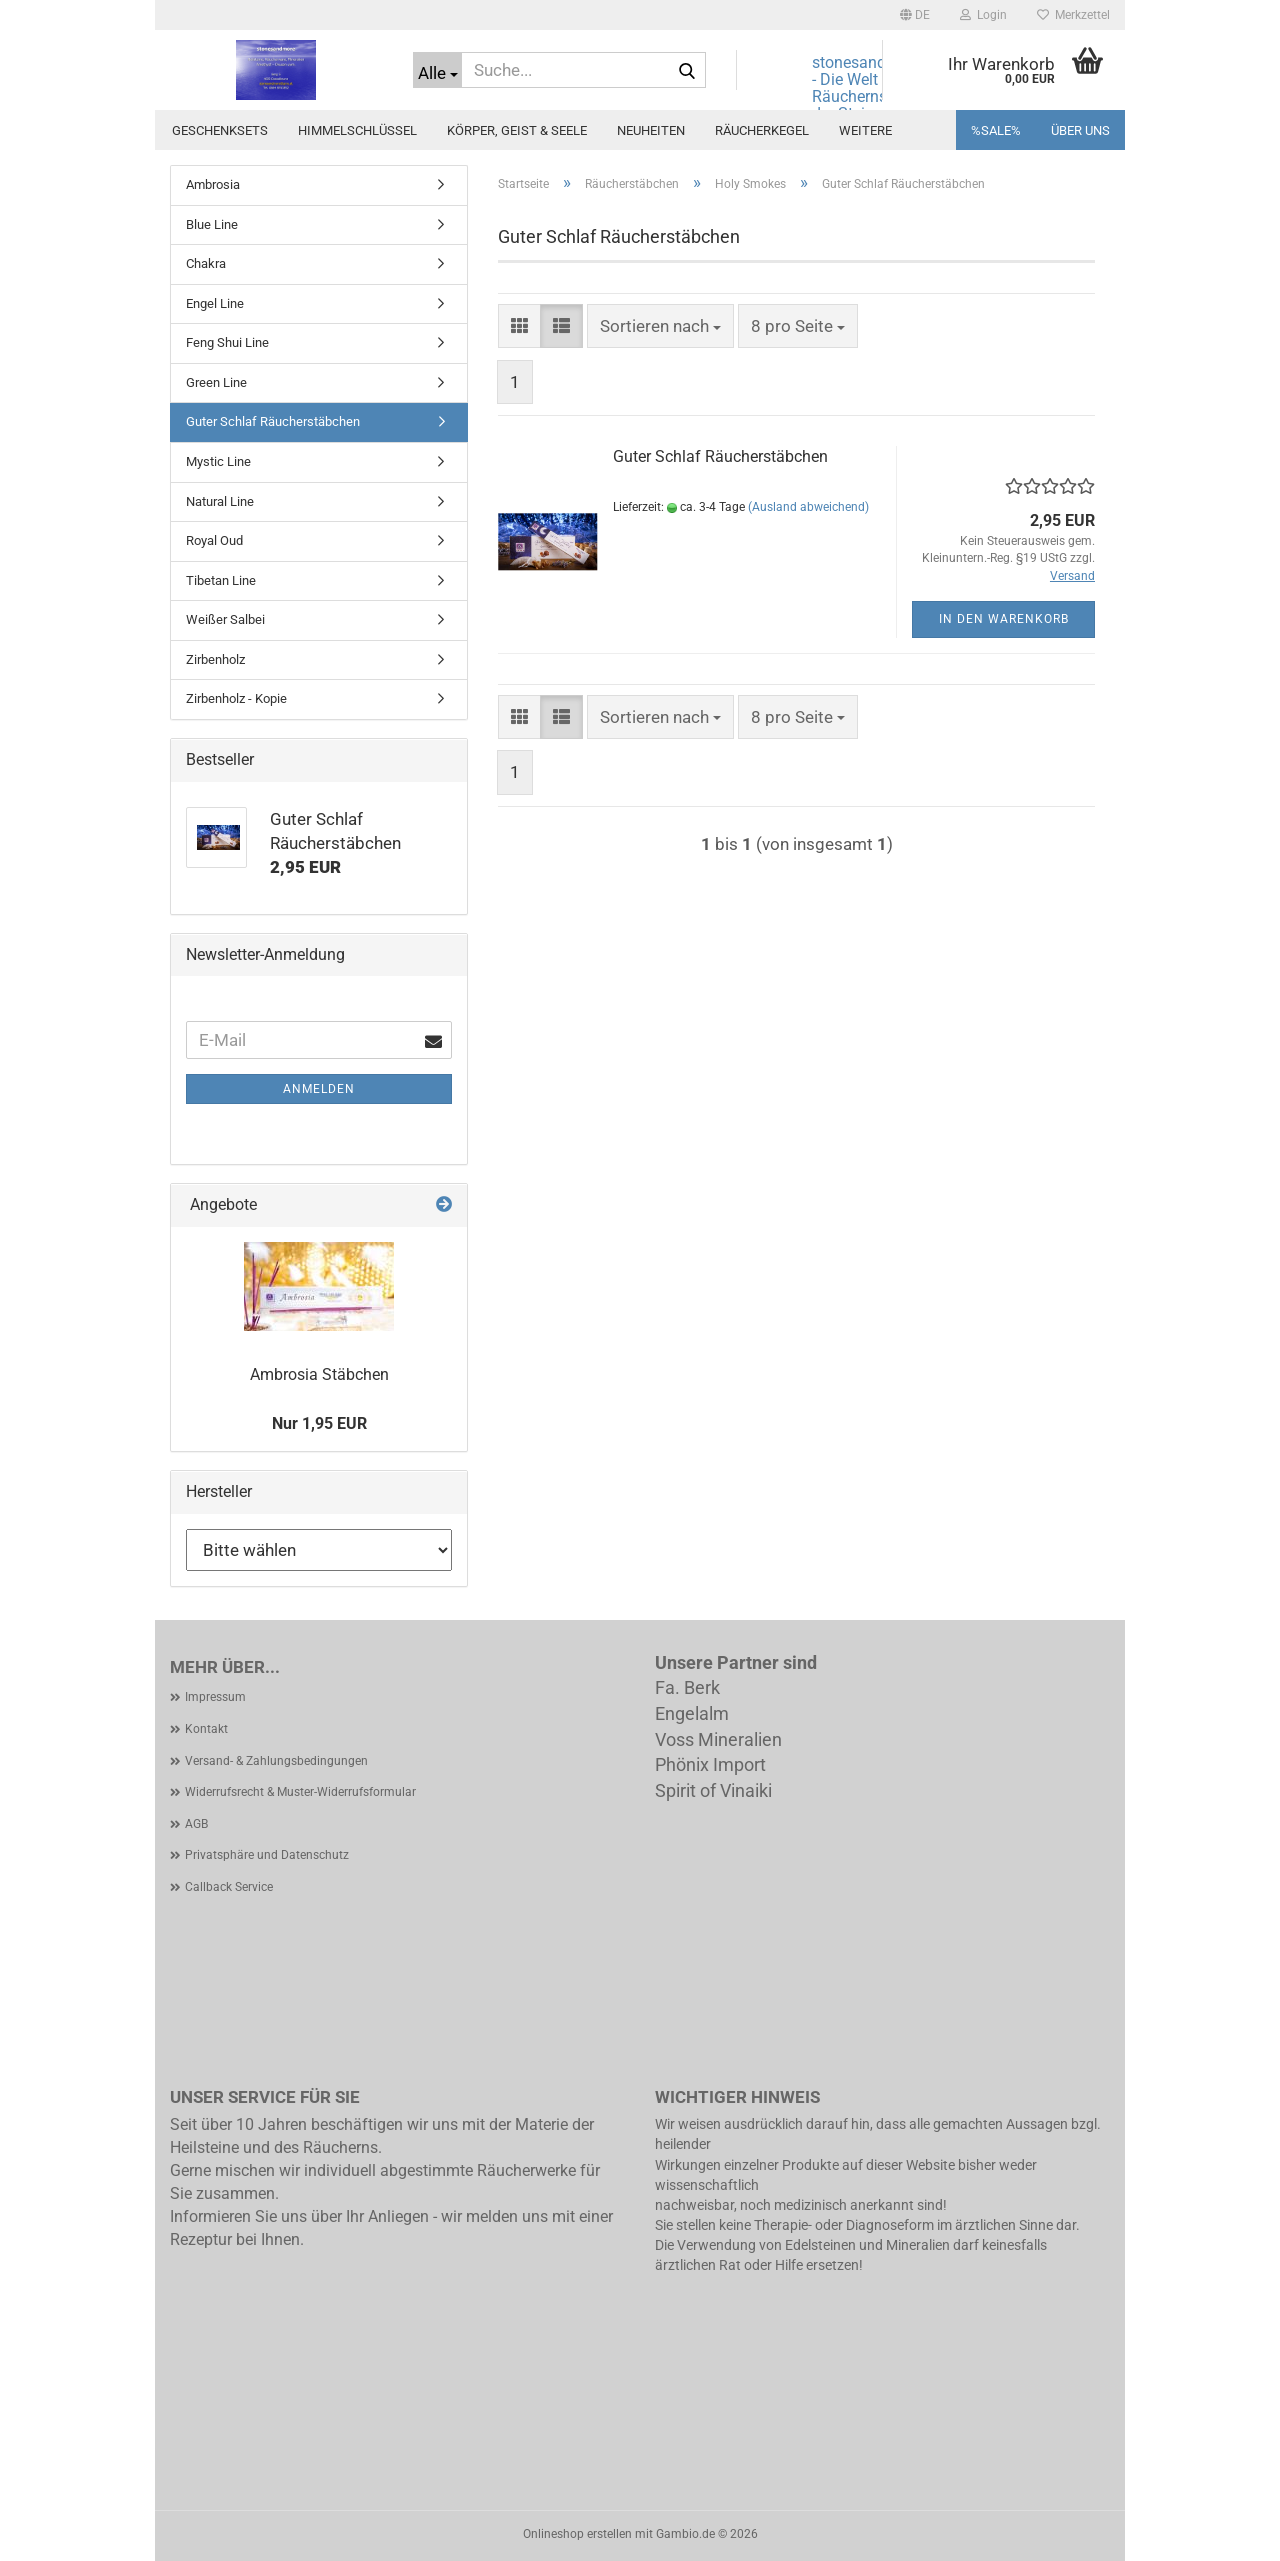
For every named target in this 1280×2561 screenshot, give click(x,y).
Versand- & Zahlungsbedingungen (276, 1761)
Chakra (206, 263)
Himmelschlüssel (357, 130)
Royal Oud (214, 540)
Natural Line (220, 501)
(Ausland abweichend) (808, 507)
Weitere (865, 130)
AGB (196, 1824)
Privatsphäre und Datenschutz (267, 1855)
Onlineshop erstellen (577, 2534)
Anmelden (319, 1089)
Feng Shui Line (227, 342)
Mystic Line (218, 461)
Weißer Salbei (225, 619)
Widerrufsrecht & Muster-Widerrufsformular (300, 1792)
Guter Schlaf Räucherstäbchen (720, 456)
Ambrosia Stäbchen (319, 1374)
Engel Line (215, 303)
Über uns (1080, 130)
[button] (915, 15)
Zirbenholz (215, 659)
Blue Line (212, 224)
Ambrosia (213, 184)
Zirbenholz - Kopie (236, 698)
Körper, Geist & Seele (517, 130)
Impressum (215, 1697)
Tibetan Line (221, 580)
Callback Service (229, 1887)
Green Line (216, 382)
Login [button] (983, 15)
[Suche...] (437, 70)
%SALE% (996, 130)
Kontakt (206, 1729)
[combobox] (660, 326)
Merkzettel (1073, 15)
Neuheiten (651, 130)
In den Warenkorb (1004, 619)
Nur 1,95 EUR (319, 1423)
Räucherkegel (762, 130)
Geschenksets (220, 130)
